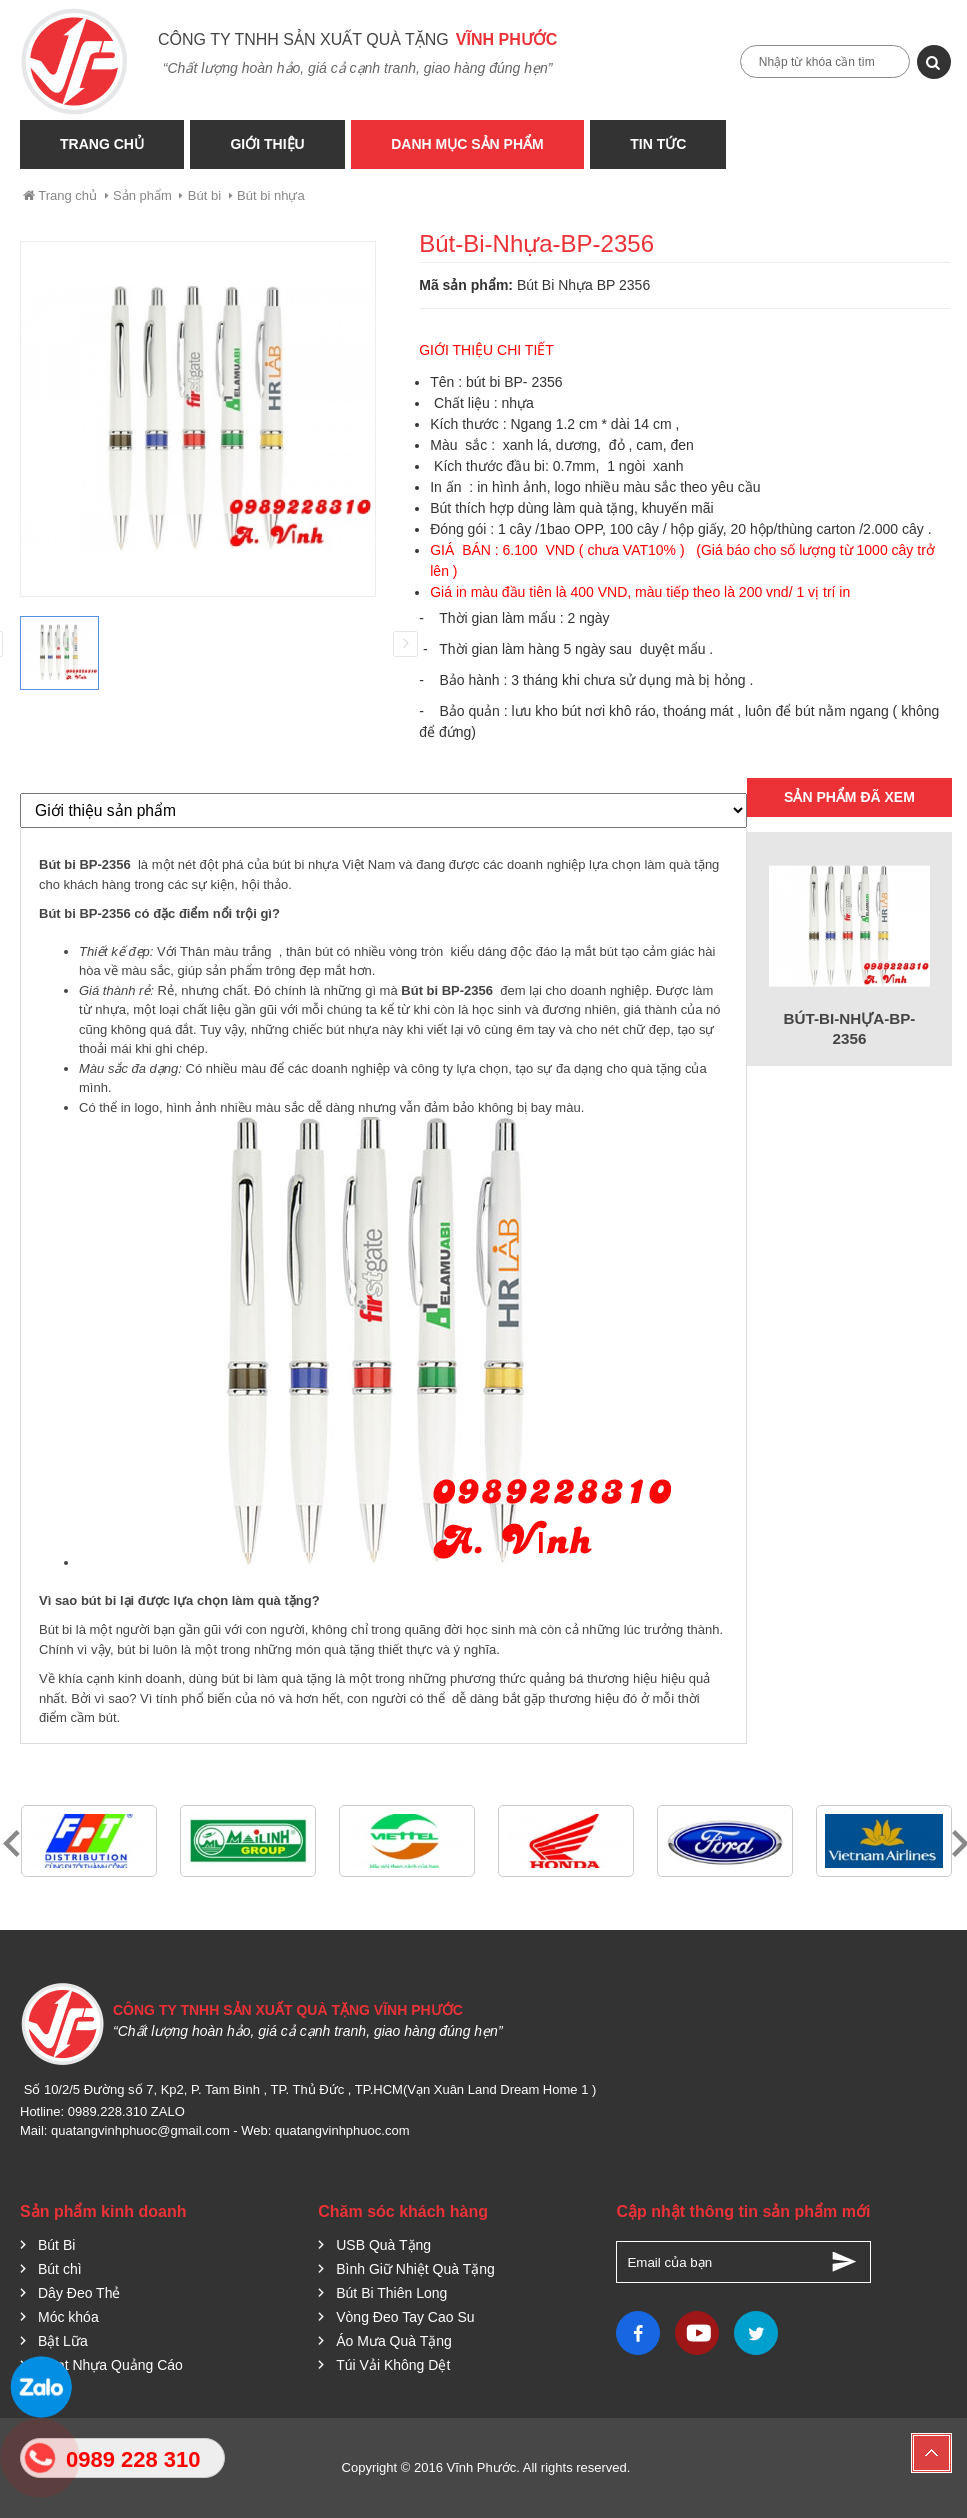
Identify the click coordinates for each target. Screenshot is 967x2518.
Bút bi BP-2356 (86, 864)
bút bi (133, 1649)
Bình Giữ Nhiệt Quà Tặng (415, 2269)
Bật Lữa (63, 2341)
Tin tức (663, 144)
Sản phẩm (142, 195)
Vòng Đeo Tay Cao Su (405, 2317)
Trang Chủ (102, 144)
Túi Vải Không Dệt (393, 2365)
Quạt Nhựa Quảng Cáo (110, 2365)
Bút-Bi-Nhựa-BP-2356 (850, 1028)
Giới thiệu (269, 144)
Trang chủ (58, 195)
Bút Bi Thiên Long (391, 2293)
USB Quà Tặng (383, 2245)
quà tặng (692, 864)
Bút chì (60, 2269)
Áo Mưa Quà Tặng (394, 2341)
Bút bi (204, 195)
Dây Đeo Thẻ (79, 2293)
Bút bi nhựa (271, 195)
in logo (140, 1107)
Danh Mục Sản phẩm (470, 144)
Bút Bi (56, 2245)
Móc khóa (68, 2317)
